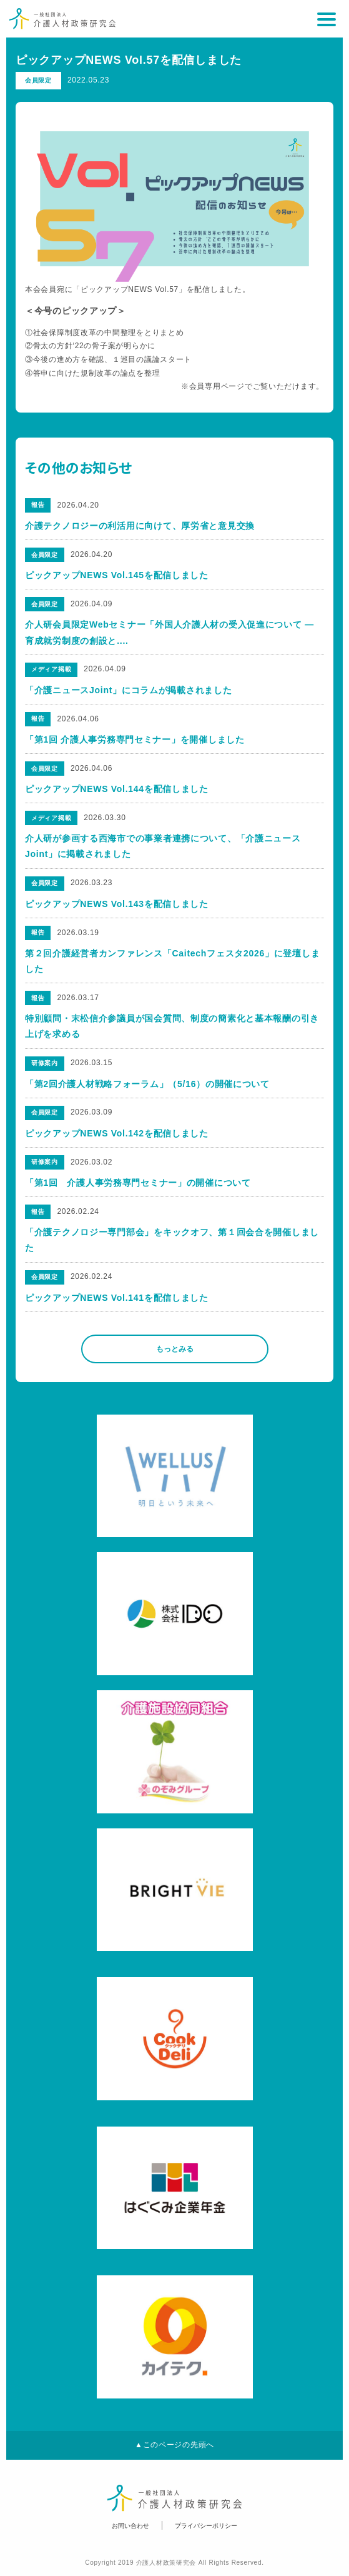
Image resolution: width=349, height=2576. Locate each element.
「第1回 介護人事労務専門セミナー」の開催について (138, 1183)
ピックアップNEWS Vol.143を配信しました (117, 904)
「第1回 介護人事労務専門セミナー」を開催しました (135, 739)
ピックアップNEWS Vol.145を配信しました (117, 575)
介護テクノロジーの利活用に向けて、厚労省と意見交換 (140, 526)
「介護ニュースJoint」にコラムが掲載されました (128, 690)
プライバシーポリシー (206, 2525)
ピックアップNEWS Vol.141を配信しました (117, 1298)
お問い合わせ (130, 2525)
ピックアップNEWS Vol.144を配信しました (117, 789)
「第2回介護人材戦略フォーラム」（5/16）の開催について (147, 1084)
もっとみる (175, 1349)
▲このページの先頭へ (174, 2444)
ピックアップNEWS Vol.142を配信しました (117, 1133)
